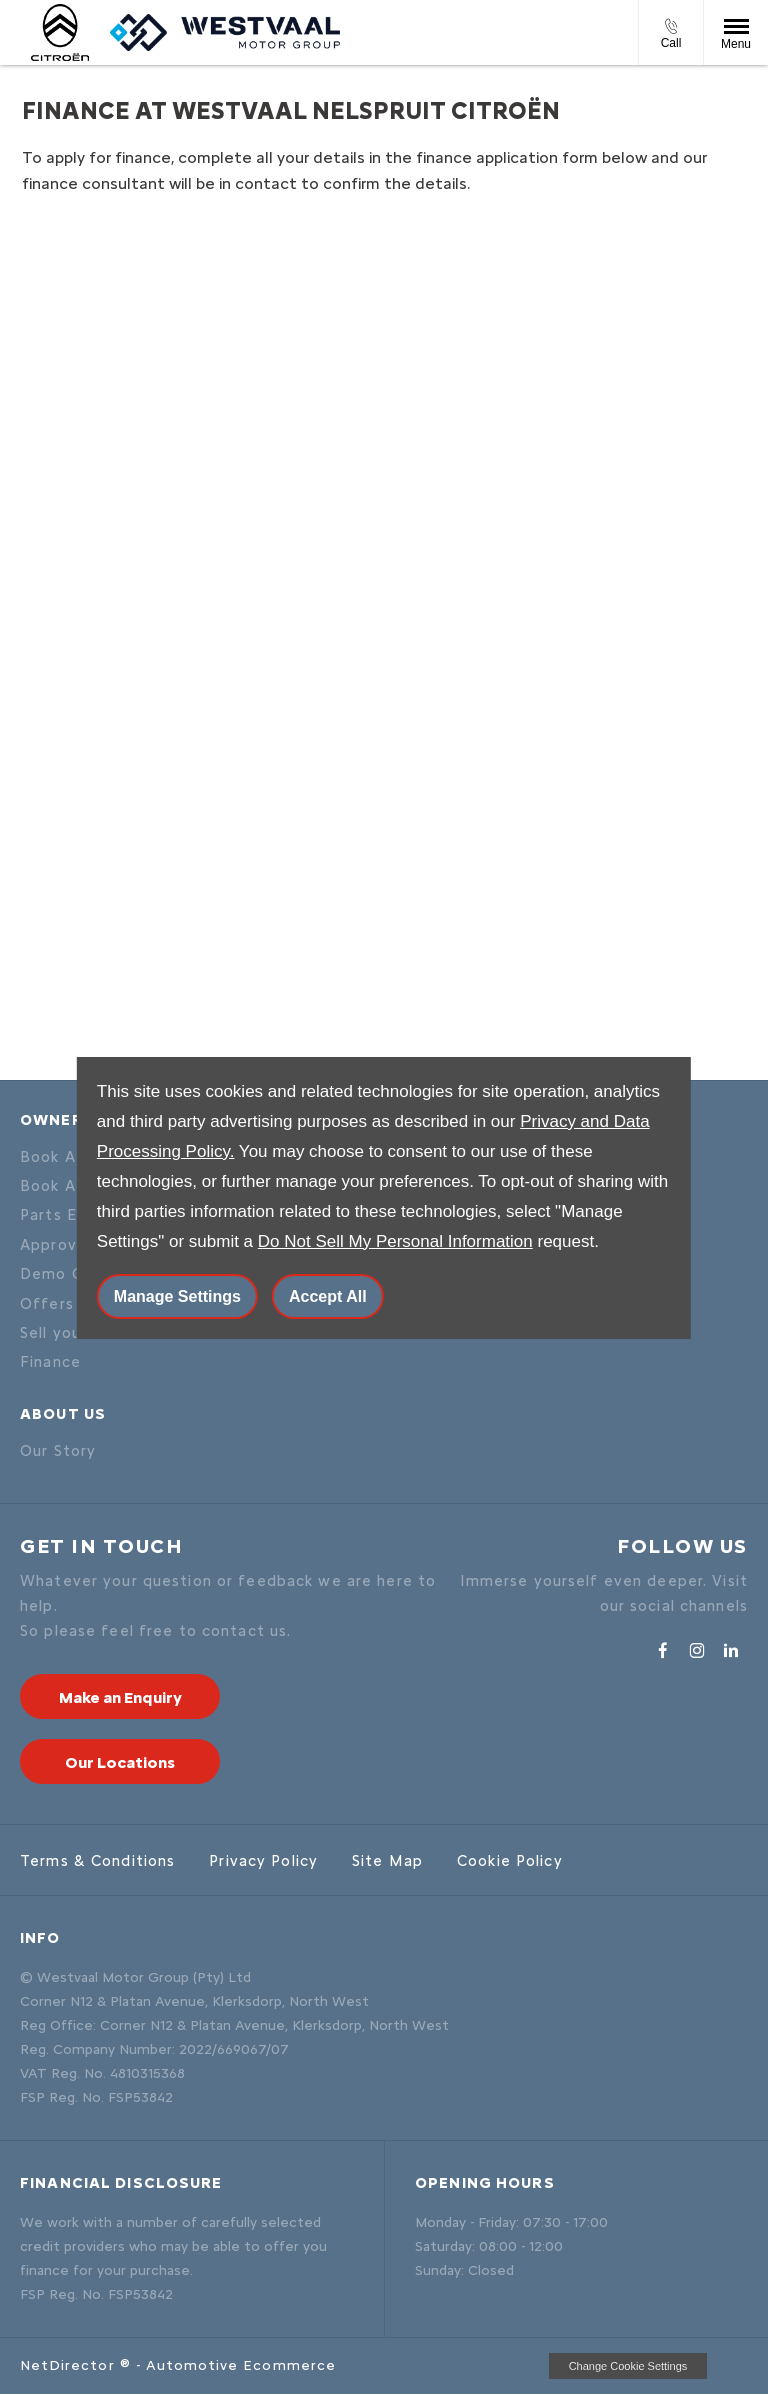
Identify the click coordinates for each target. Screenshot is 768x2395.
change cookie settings (628, 2366)
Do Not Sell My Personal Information (395, 1241)
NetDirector (70, 2365)
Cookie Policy (510, 1861)
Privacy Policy (263, 1861)
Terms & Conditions (97, 1861)
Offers (47, 1304)
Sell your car (68, 1333)
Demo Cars (63, 1274)
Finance (50, 1362)
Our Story (58, 1451)
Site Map (387, 1861)
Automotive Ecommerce (241, 2365)
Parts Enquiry (72, 1215)
